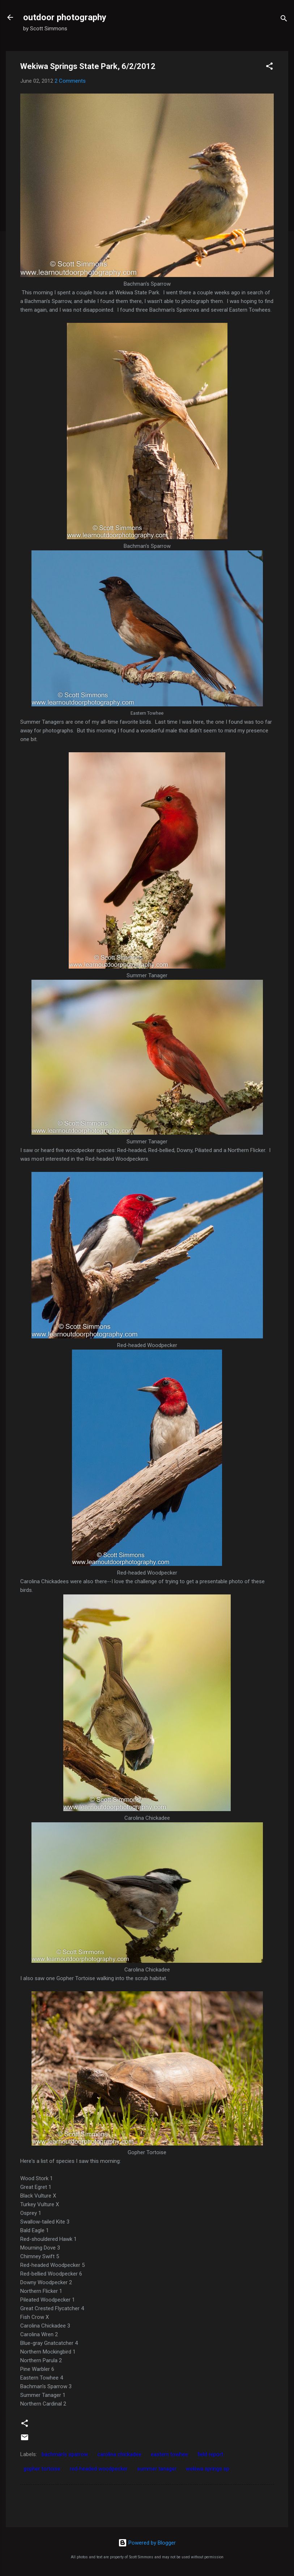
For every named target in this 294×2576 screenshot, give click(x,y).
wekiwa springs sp (207, 2468)
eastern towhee (169, 2454)
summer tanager (156, 2468)
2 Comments (70, 81)
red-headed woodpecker (99, 2468)
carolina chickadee (119, 2454)
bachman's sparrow (65, 2454)
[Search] (284, 20)
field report (210, 2454)
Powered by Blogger (147, 2543)
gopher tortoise (42, 2468)
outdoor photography (64, 17)
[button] (269, 67)
